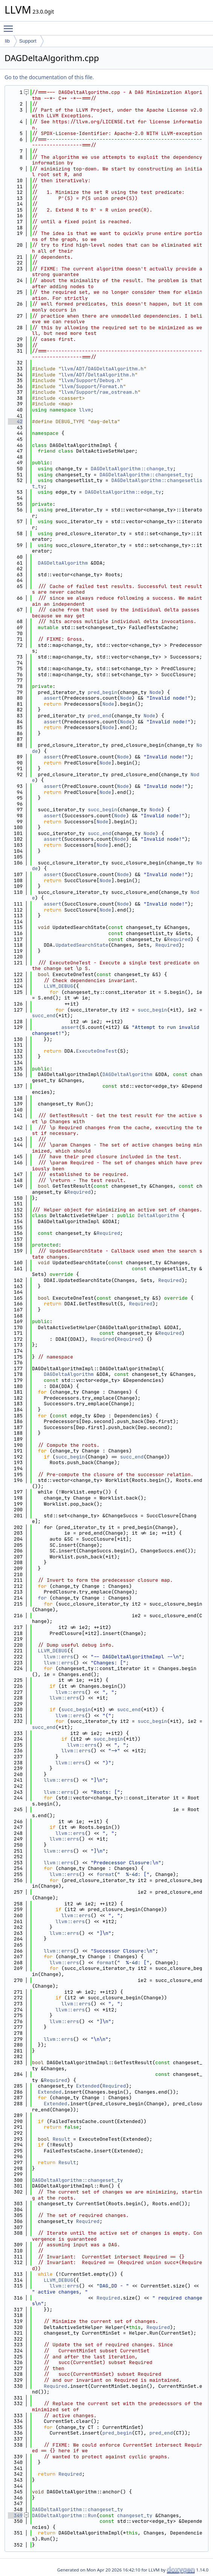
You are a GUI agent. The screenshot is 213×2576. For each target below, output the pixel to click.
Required (178, 939)
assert (52, 698)
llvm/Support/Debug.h (90, 380)
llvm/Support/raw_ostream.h (99, 392)
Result (61, 2139)
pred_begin (102, 692)
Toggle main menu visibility (10, 25)
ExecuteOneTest (96, 1051)
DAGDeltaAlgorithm (63, 563)
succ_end (99, 833)
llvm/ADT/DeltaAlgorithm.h (98, 375)
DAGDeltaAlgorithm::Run (64, 2515)
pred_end (99, 715)
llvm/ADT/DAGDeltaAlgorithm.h (102, 368)
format (105, 1874)
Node (155, 692)
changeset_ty (134, 2515)
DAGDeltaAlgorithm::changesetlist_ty (117, 483)
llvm (85, 410)
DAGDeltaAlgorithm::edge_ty (123, 492)
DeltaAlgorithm (158, 1215)
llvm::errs (58, 1656)
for (42, 1598)
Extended (87, 2086)
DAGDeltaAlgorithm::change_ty (132, 468)
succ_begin (102, 809)
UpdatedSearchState (81, 945)
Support (28, 41)
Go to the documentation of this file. (49, 77)
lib (7, 41)
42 (15, 421)
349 (15, 2515)
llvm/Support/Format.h (92, 386)
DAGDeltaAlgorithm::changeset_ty (144, 474)
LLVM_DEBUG (58, 986)
